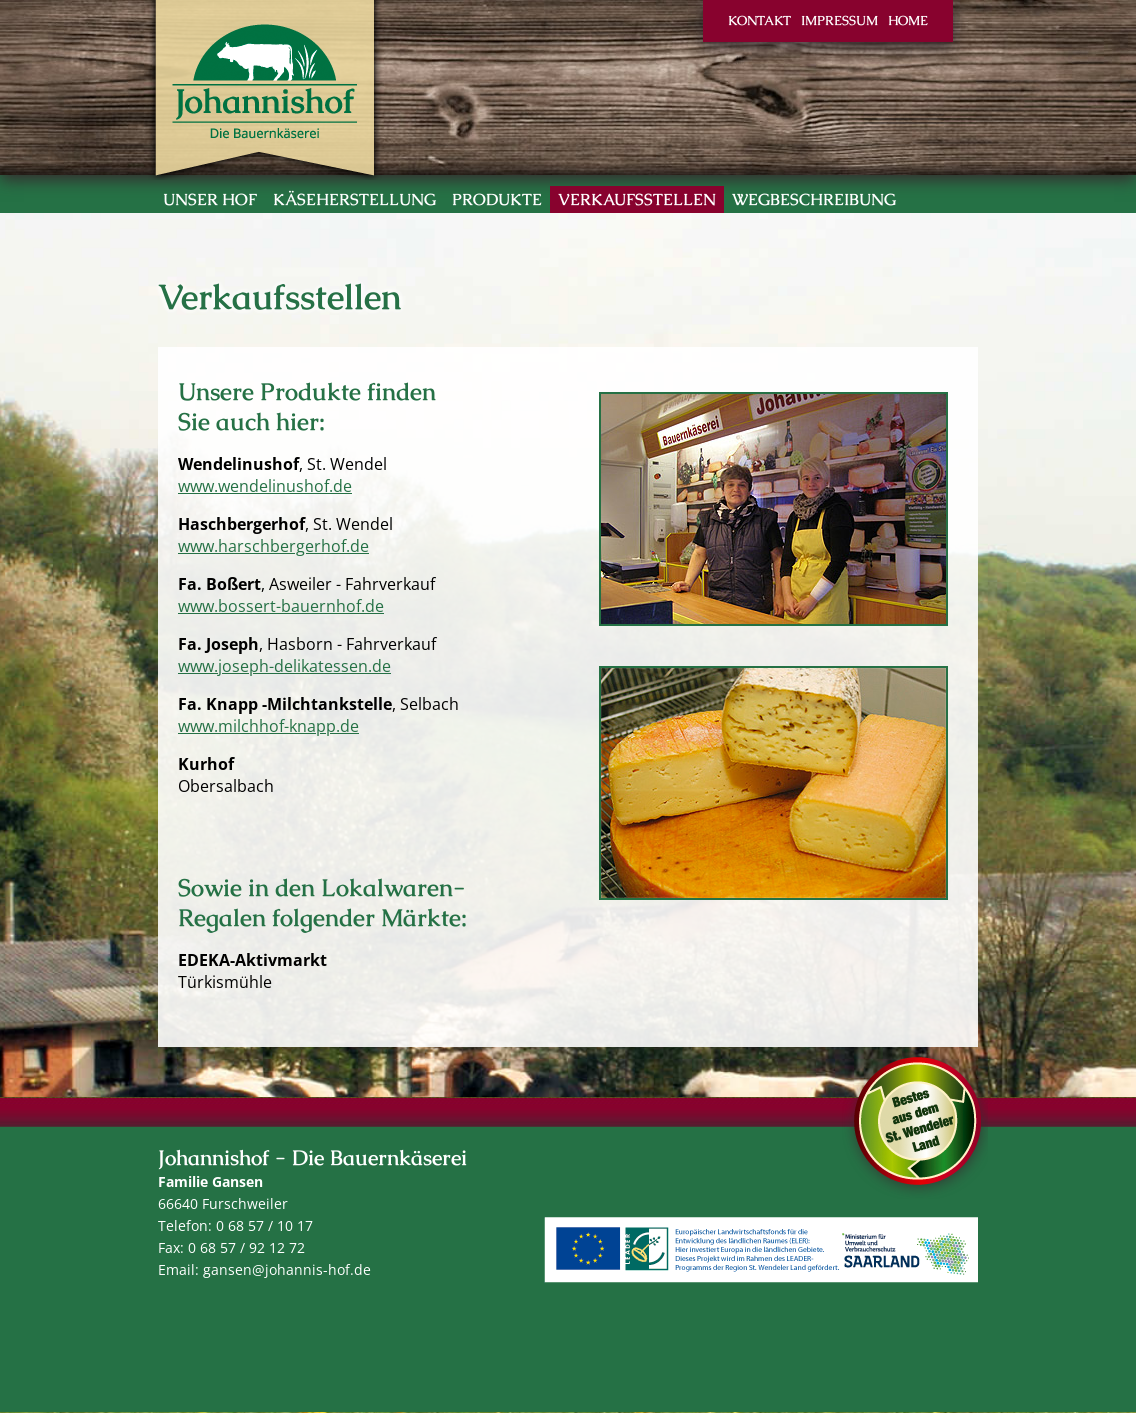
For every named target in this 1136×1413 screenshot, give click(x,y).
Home (908, 20)
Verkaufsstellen (637, 199)
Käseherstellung (354, 199)
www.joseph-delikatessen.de (284, 666)
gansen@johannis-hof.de (287, 1269)
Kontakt (759, 20)
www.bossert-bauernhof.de (281, 606)
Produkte (497, 199)
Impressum (839, 20)
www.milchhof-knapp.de (268, 726)
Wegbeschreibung (814, 199)
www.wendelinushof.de (265, 486)
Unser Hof (210, 199)
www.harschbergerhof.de (273, 546)
